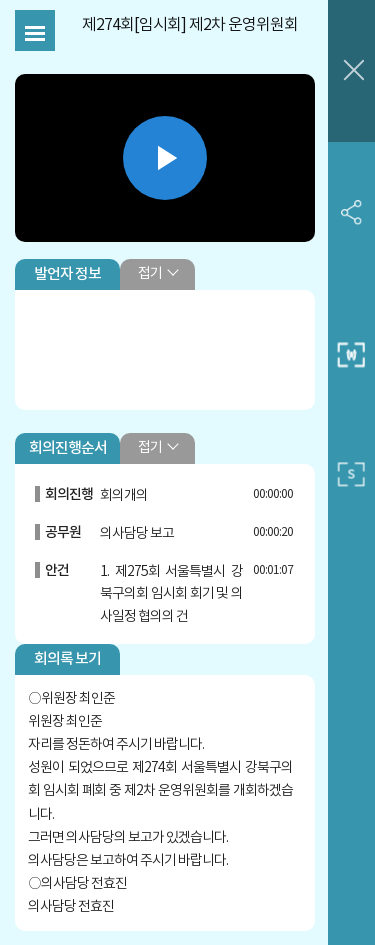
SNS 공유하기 (351, 211)
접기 (150, 274)
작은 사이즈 (351, 473)
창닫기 (351, 71)
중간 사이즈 (351, 355)
